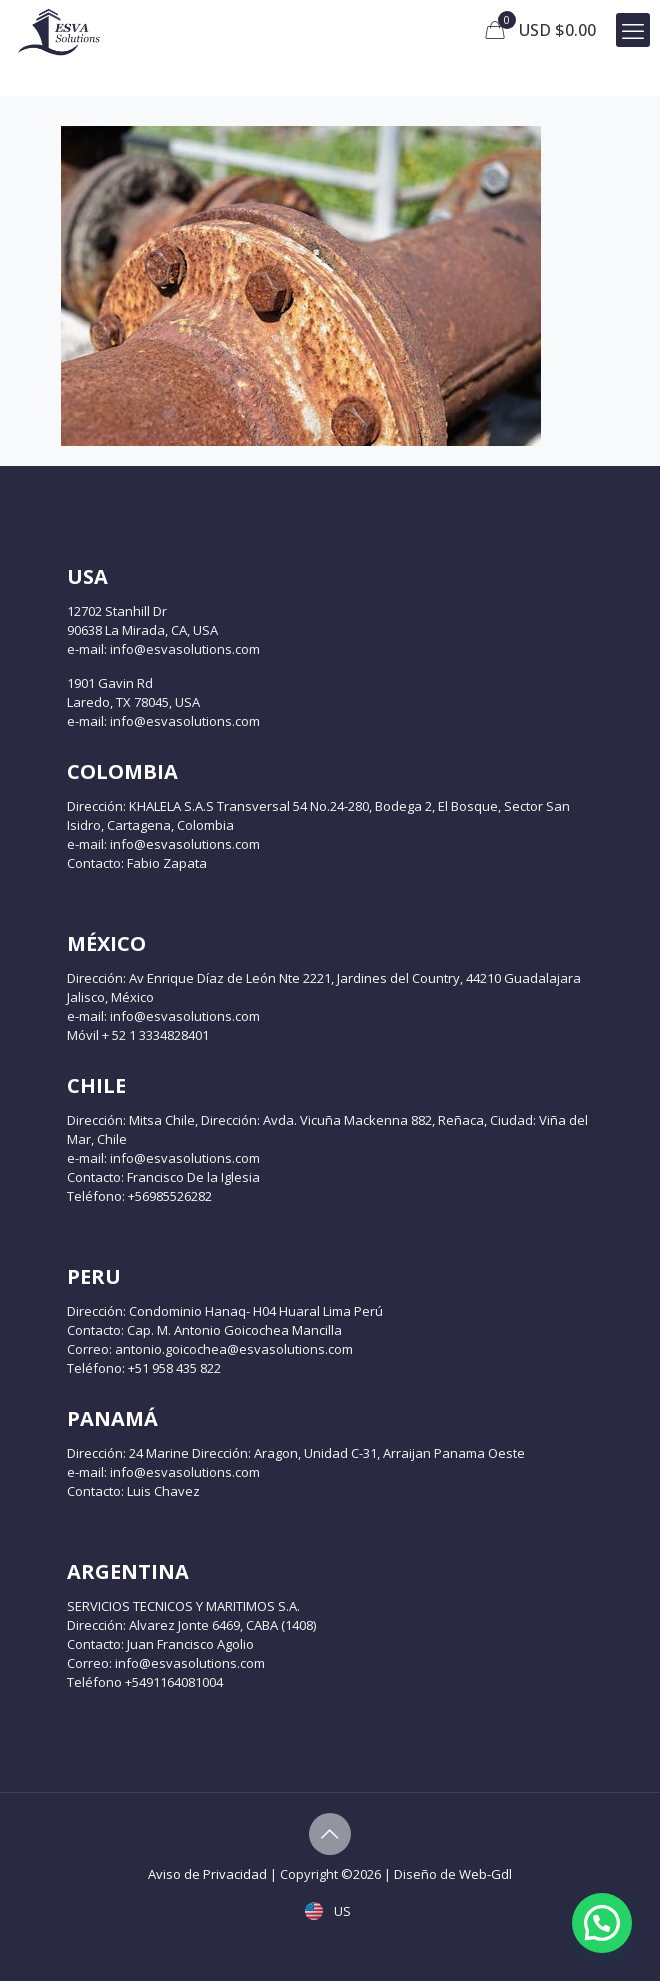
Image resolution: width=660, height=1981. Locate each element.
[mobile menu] (633, 30)
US (330, 1911)
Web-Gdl (485, 1874)
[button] (602, 1923)
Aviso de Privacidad (207, 1874)
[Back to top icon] (330, 1834)
